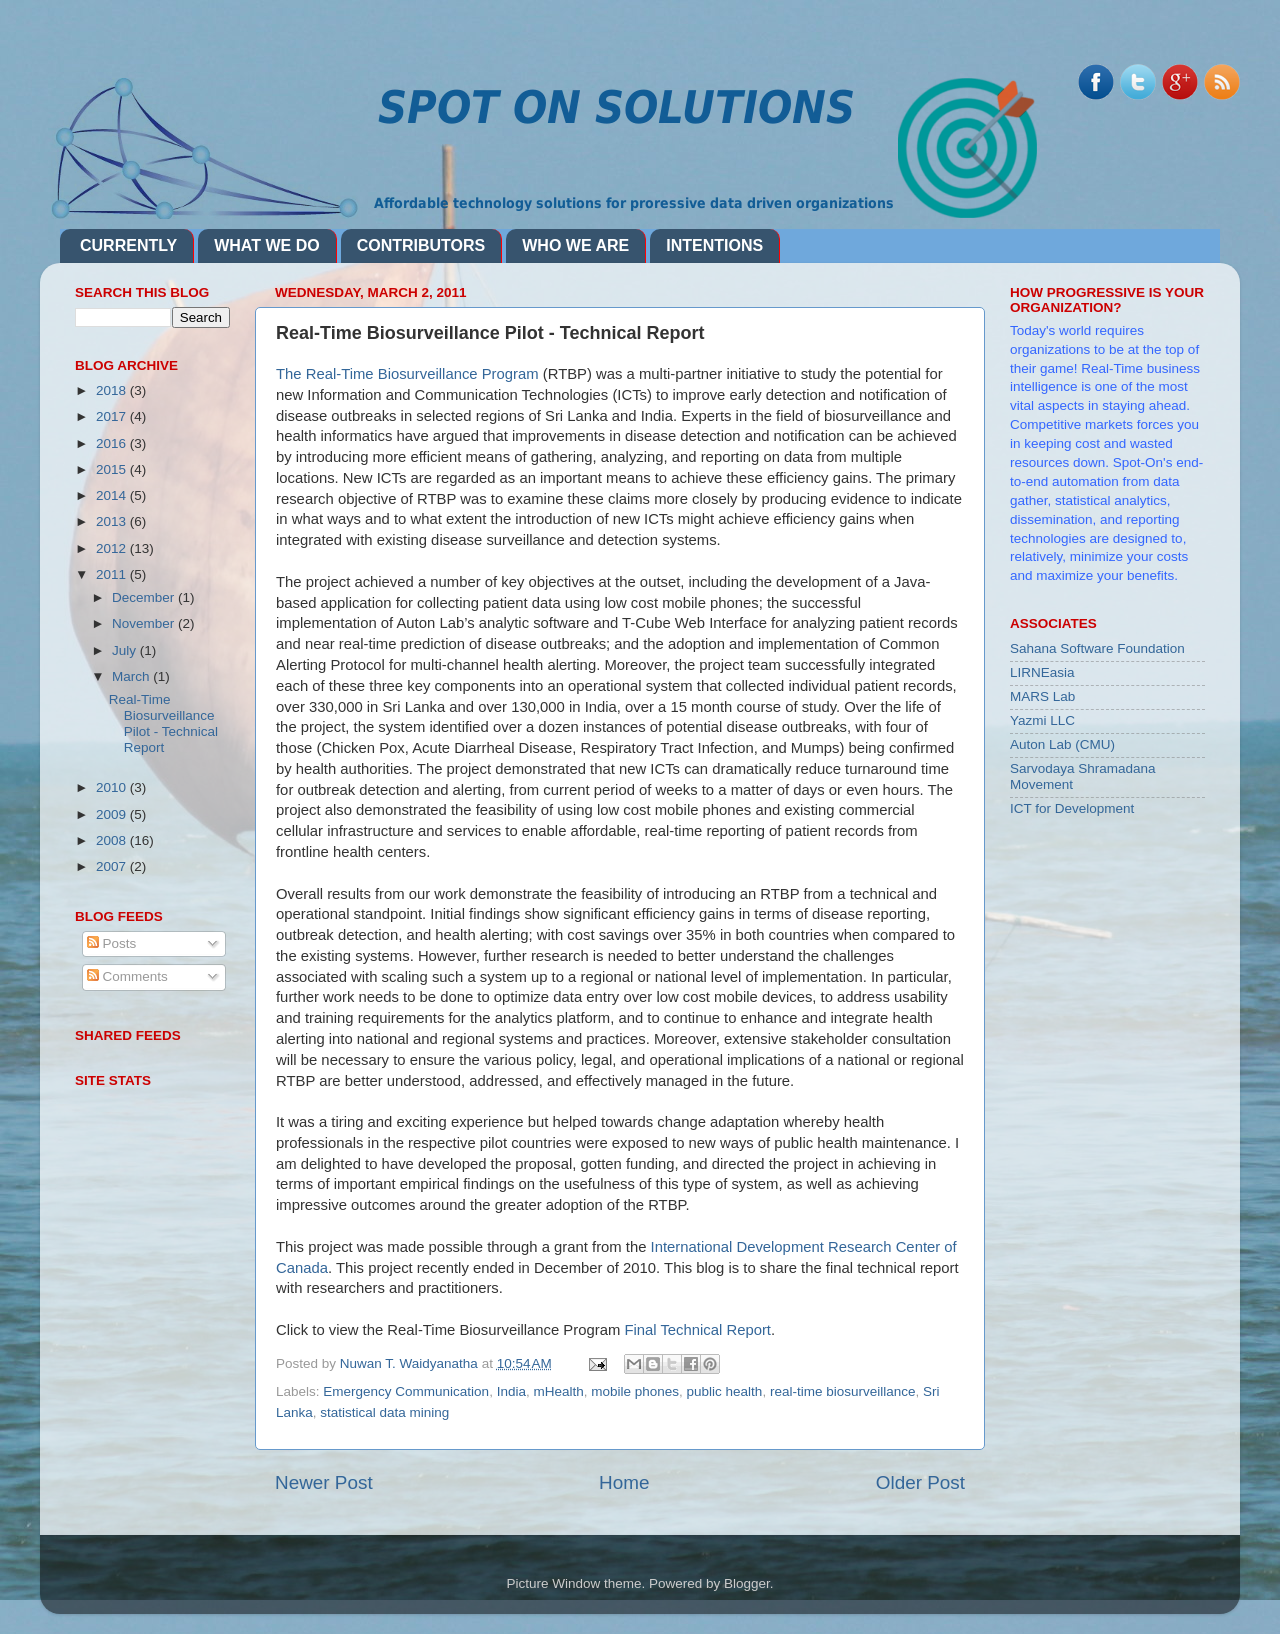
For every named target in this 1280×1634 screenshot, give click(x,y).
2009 (113, 814)
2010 (113, 787)
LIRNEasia (1042, 672)
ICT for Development (1072, 808)
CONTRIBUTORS (421, 245)
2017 (113, 416)
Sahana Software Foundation (1097, 648)
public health (725, 1391)
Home (624, 1482)
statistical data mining (384, 1412)
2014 (113, 495)
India (511, 1391)
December (145, 597)
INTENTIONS (714, 245)
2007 (113, 866)
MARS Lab (1042, 696)
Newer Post (324, 1482)
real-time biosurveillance (843, 1391)
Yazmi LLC (1042, 720)
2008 (113, 840)
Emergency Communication (406, 1391)
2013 (113, 521)
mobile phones (635, 1391)
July (126, 650)
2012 (113, 548)
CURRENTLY (128, 245)
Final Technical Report (697, 1330)
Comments (127, 976)
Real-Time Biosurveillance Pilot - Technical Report (163, 724)
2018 (113, 390)
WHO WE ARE (575, 245)
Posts (112, 943)
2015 (113, 469)
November (145, 623)
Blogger (747, 1583)
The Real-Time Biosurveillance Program (407, 374)
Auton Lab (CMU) (1062, 744)
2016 (113, 443)
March (132, 676)
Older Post (920, 1482)
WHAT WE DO (266, 245)
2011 (113, 574)
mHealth (558, 1391)
